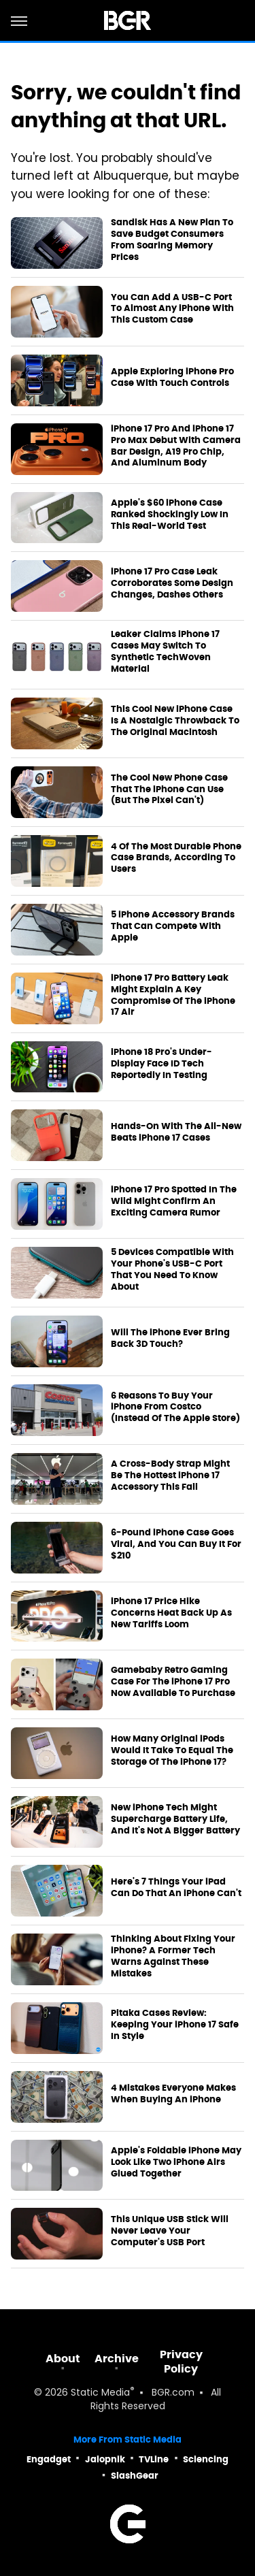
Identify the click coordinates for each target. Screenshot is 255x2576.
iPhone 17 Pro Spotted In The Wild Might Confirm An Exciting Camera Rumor (174, 1201)
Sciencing (205, 2459)
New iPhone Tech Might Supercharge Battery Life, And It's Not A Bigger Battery (175, 1819)
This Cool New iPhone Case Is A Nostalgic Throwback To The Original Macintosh (175, 721)
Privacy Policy (181, 2361)
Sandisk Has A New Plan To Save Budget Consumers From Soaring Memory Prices (172, 240)
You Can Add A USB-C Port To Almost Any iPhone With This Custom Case (172, 309)
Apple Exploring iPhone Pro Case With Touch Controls (172, 377)
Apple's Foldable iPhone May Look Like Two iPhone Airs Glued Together (176, 2162)
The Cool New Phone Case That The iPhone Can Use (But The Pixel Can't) (169, 789)
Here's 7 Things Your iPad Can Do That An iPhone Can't (176, 1887)
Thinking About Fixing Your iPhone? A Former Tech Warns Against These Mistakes (173, 1956)
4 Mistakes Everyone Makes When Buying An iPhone (173, 2094)
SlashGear (134, 2475)
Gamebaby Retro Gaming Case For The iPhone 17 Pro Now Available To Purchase (173, 1682)
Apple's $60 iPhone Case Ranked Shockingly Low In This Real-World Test (169, 515)
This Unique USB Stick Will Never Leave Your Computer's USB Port (169, 2231)
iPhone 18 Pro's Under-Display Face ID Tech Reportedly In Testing (161, 1064)
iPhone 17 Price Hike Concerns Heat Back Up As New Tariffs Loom (171, 1613)
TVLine (154, 2459)
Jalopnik (105, 2459)
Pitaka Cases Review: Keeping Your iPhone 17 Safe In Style (175, 2025)
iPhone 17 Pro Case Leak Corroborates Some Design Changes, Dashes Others (172, 583)
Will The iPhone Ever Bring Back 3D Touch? (170, 1338)
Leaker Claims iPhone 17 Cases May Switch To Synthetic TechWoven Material (165, 651)
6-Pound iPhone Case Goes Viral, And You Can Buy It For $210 (176, 1544)
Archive (117, 2358)
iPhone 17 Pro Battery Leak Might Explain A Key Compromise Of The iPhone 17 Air (173, 995)
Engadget (49, 2459)
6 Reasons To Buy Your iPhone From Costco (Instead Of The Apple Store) (175, 1407)
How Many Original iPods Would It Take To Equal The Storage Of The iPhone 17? (172, 1750)
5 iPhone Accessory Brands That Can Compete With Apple (173, 926)
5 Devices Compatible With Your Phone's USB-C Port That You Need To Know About (172, 1269)
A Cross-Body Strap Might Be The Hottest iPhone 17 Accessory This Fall (170, 1475)
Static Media (100, 2393)
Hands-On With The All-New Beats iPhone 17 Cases (176, 1132)
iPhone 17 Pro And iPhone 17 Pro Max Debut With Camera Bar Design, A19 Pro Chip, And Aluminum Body (176, 446)
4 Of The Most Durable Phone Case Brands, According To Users (176, 858)
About (63, 2358)
